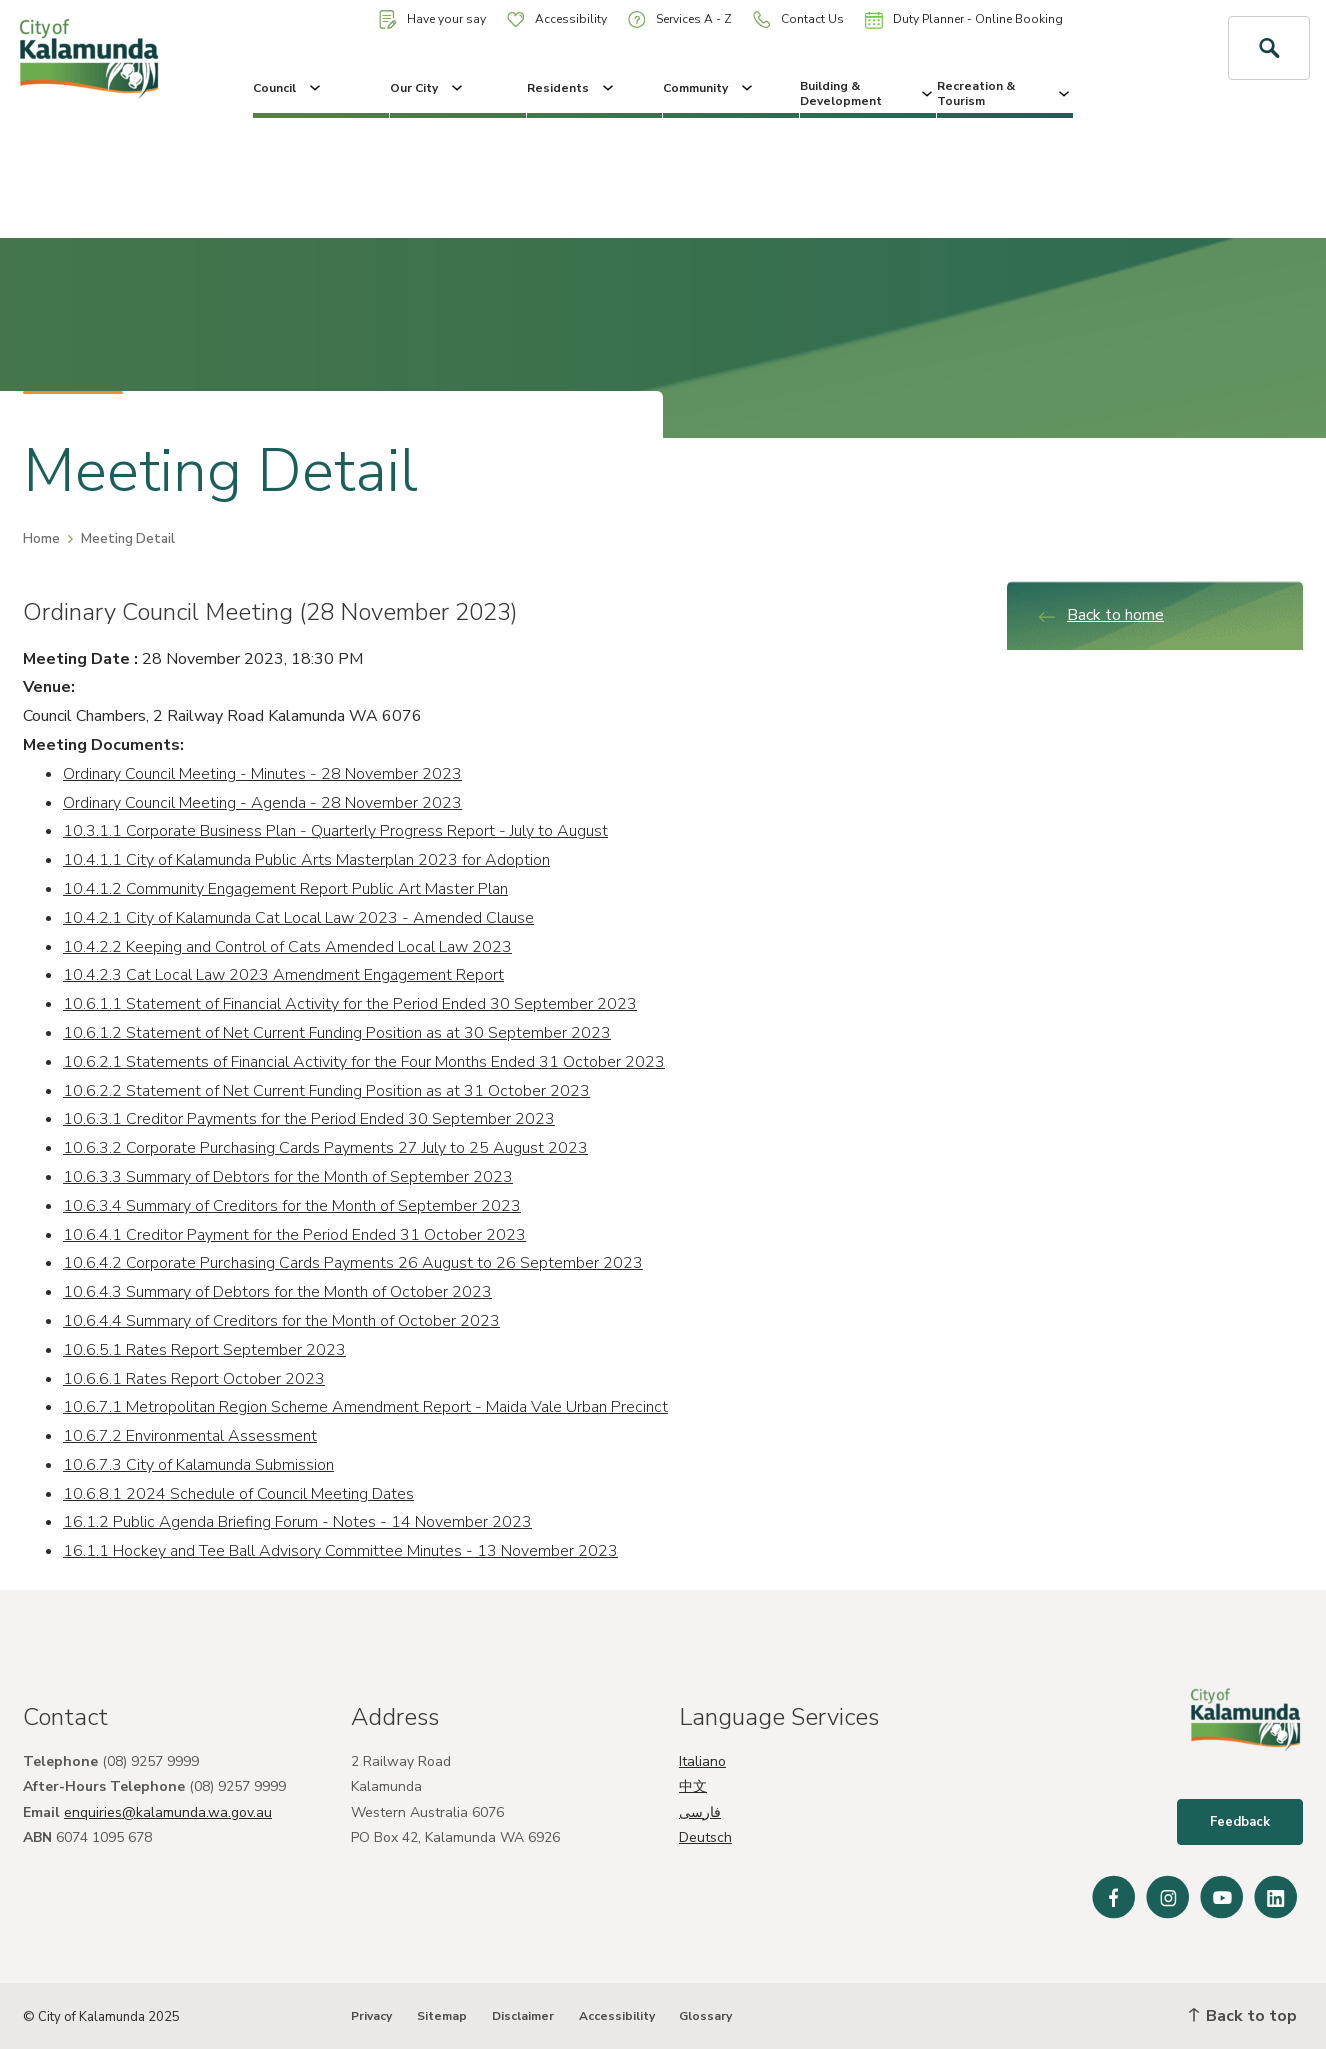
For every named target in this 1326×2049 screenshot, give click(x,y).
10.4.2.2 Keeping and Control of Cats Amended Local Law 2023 (287, 947)
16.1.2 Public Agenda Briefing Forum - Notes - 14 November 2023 (297, 1522)
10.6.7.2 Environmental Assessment (190, 1436)
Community (709, 88)
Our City (428, 88)
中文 (693, 1786)
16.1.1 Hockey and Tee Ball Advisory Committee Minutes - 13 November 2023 (340, 1551)
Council (288, 88)
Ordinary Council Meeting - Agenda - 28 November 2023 (262, 803)
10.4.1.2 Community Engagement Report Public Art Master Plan (285, 889)
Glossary (705, 2016)
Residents (572, 88)
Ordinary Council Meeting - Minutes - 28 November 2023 (262, 774)
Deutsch (705, 1837)
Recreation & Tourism (1005, 93)
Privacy (371, 2016)
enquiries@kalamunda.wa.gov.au (168, 1812)
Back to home (1100, 615)
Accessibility (557, 19)
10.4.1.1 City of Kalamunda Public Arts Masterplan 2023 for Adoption (306, 860)
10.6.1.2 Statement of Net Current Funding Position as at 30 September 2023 (337, 1033)
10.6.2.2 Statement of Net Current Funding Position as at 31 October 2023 (326, 1091)
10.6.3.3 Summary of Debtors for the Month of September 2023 (288, 1177)
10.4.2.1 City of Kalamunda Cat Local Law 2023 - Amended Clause (298, 918)
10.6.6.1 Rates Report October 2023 (194, 1379)
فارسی (700, 1812)
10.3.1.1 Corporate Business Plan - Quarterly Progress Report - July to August (335, 831)
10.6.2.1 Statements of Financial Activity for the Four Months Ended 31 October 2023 (364, 1062)
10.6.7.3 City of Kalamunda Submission (198, 1465)
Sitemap (442, 2016)
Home (41, 539)
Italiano (702, 1761)
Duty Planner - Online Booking (964, 20)
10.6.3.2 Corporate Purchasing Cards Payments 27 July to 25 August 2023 (325, 1148)
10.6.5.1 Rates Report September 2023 (204, 1350)
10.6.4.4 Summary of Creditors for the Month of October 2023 (281, 1321)
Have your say (432, 19)
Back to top (1243, 2016)
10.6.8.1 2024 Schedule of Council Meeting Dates (238, 1494)
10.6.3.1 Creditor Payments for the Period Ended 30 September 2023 (309, 1119)
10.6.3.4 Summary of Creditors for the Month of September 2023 (292, 1206)
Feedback (1240, 1822)
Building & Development (868, 93)
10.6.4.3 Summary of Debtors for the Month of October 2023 (277, 1292)
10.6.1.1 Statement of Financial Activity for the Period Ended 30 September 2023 (350, 1004)
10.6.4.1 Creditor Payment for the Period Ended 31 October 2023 (294, 1235)
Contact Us (798, 19)
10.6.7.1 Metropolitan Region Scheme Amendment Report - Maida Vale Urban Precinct (365, 1407)
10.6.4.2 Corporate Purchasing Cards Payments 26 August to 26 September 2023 (353, 1263)
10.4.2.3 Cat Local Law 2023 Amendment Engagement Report (283, 975)
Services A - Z (680, 19)
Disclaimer (523, 2016)
